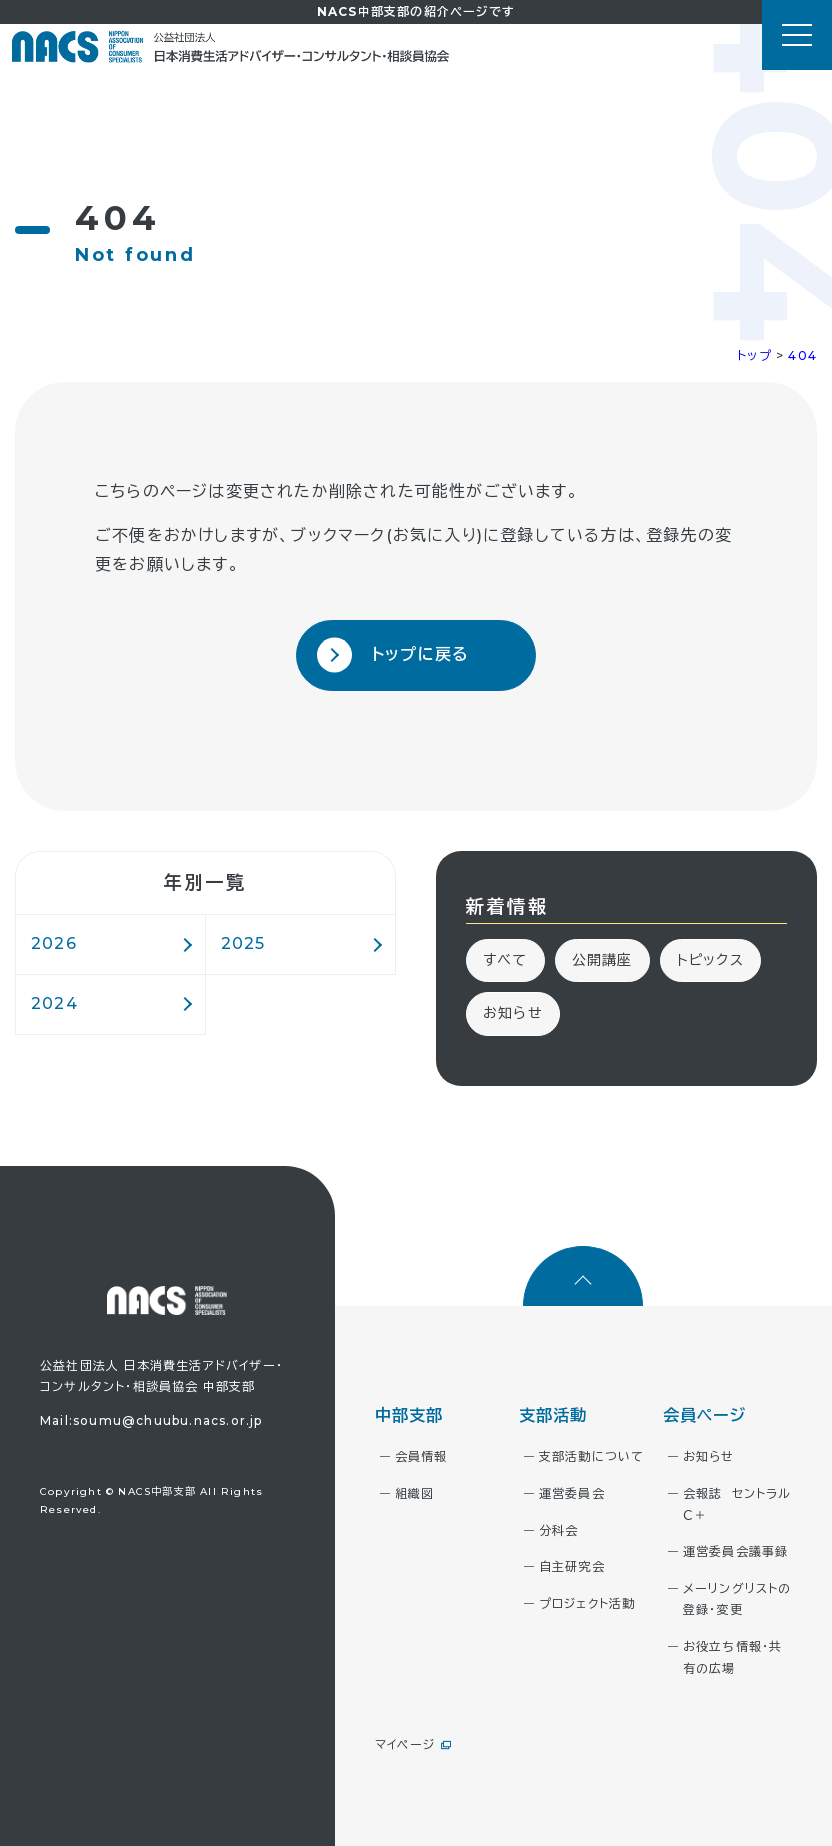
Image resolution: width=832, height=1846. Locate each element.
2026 (54, 943)
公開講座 (602, 960)
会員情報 (421, 1456)
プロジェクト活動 (587, 1603)
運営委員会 (572, 1493)
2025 (243, 943)
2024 (54, 1003)
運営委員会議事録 (736, 1551)
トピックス (710, 960)
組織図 (415, 1493)
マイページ (405, 1744)
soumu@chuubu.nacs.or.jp (168, 1420)
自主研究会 (572, 1566)
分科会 (559, 1530)
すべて (505, 960)
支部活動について (592, 1456)
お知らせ (513, 1013)
